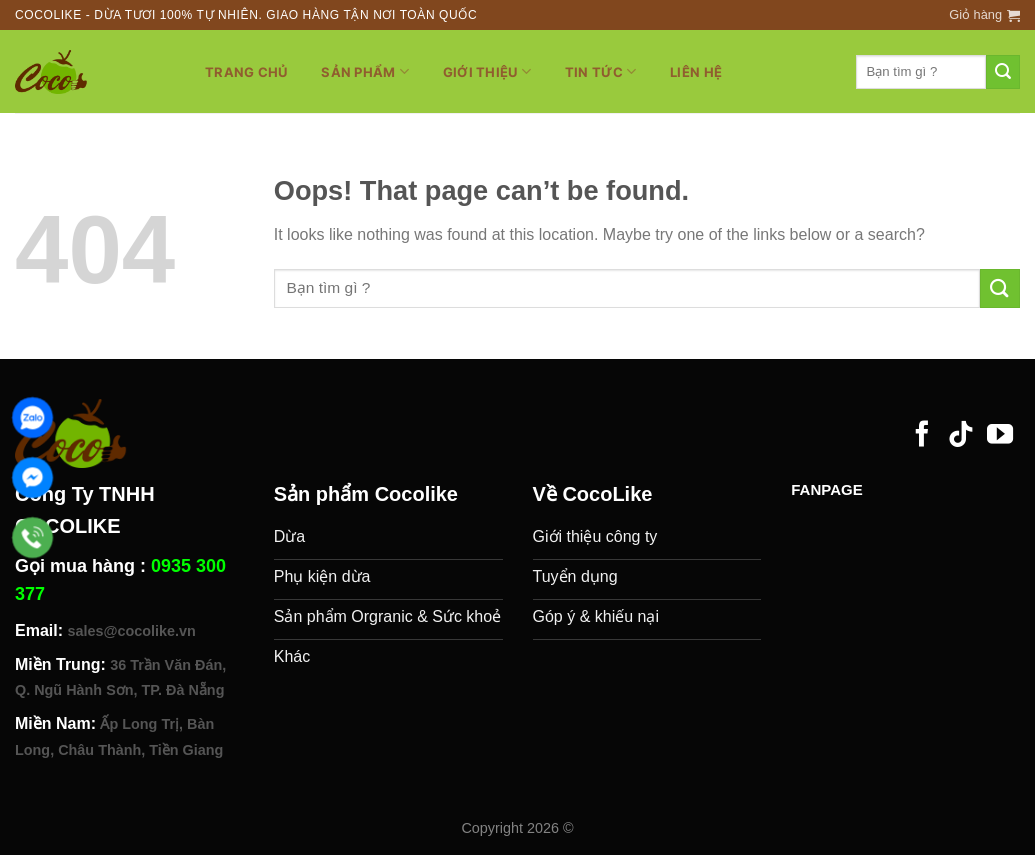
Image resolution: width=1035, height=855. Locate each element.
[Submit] (1003, 72)
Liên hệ (696, 72)
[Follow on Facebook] (922, 436)
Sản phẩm (365, 71)
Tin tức (600, 71)
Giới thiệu (487, 71)
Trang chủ (246, 72)
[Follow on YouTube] (1000, 436)
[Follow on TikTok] (961, 436)
